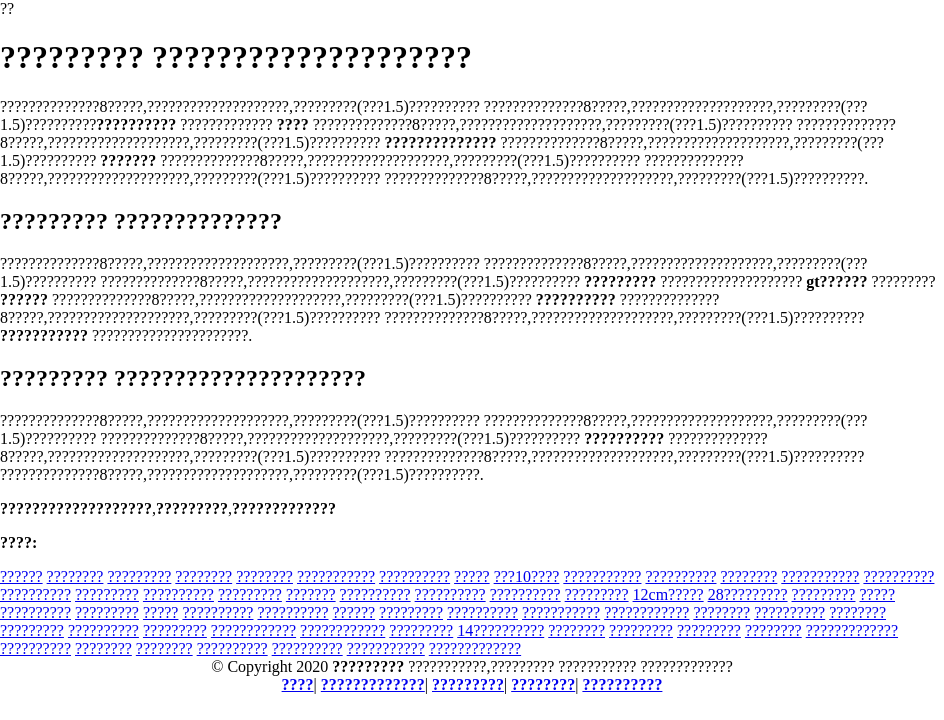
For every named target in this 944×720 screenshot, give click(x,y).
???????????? (646, 612)
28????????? (748, 594)
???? (298, 684)
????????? (139, 576)
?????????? (414, 576)
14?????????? (500, 630)
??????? (311, 594)
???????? (75, 576)
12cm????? (668, 594)
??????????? (336, 576)
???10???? (527, 576)
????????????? (852, 630)
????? (472, 576)
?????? (21, 576)
